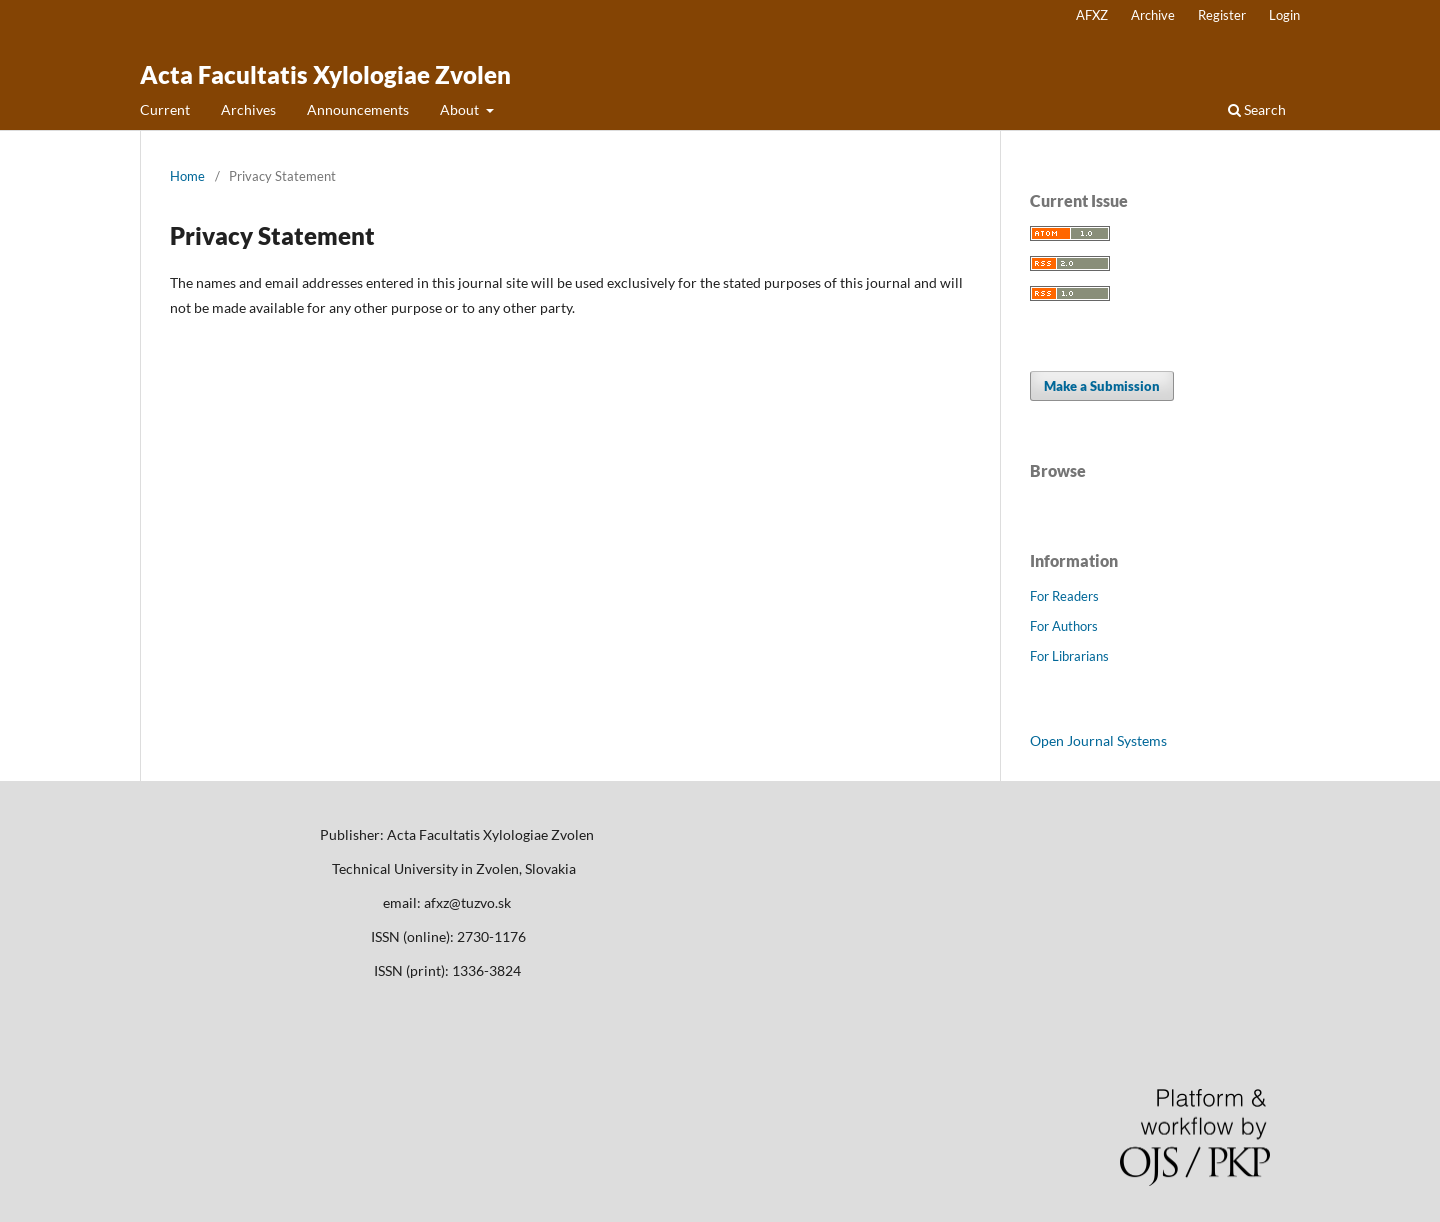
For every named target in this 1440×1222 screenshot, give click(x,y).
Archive (1153, 15)
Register (1222, 15)
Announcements (358, 109)
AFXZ (1092, 15)
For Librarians (1069, 656)
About (461, 109)
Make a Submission (1102, 386)
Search (1257, 109)
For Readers (1064, 596)
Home (187, 176)
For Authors (1064, 626)
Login (1284, 15)
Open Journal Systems (1098, 740)
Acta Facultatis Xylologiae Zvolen (325, 74)
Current (165, 109)
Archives (248, 109)
